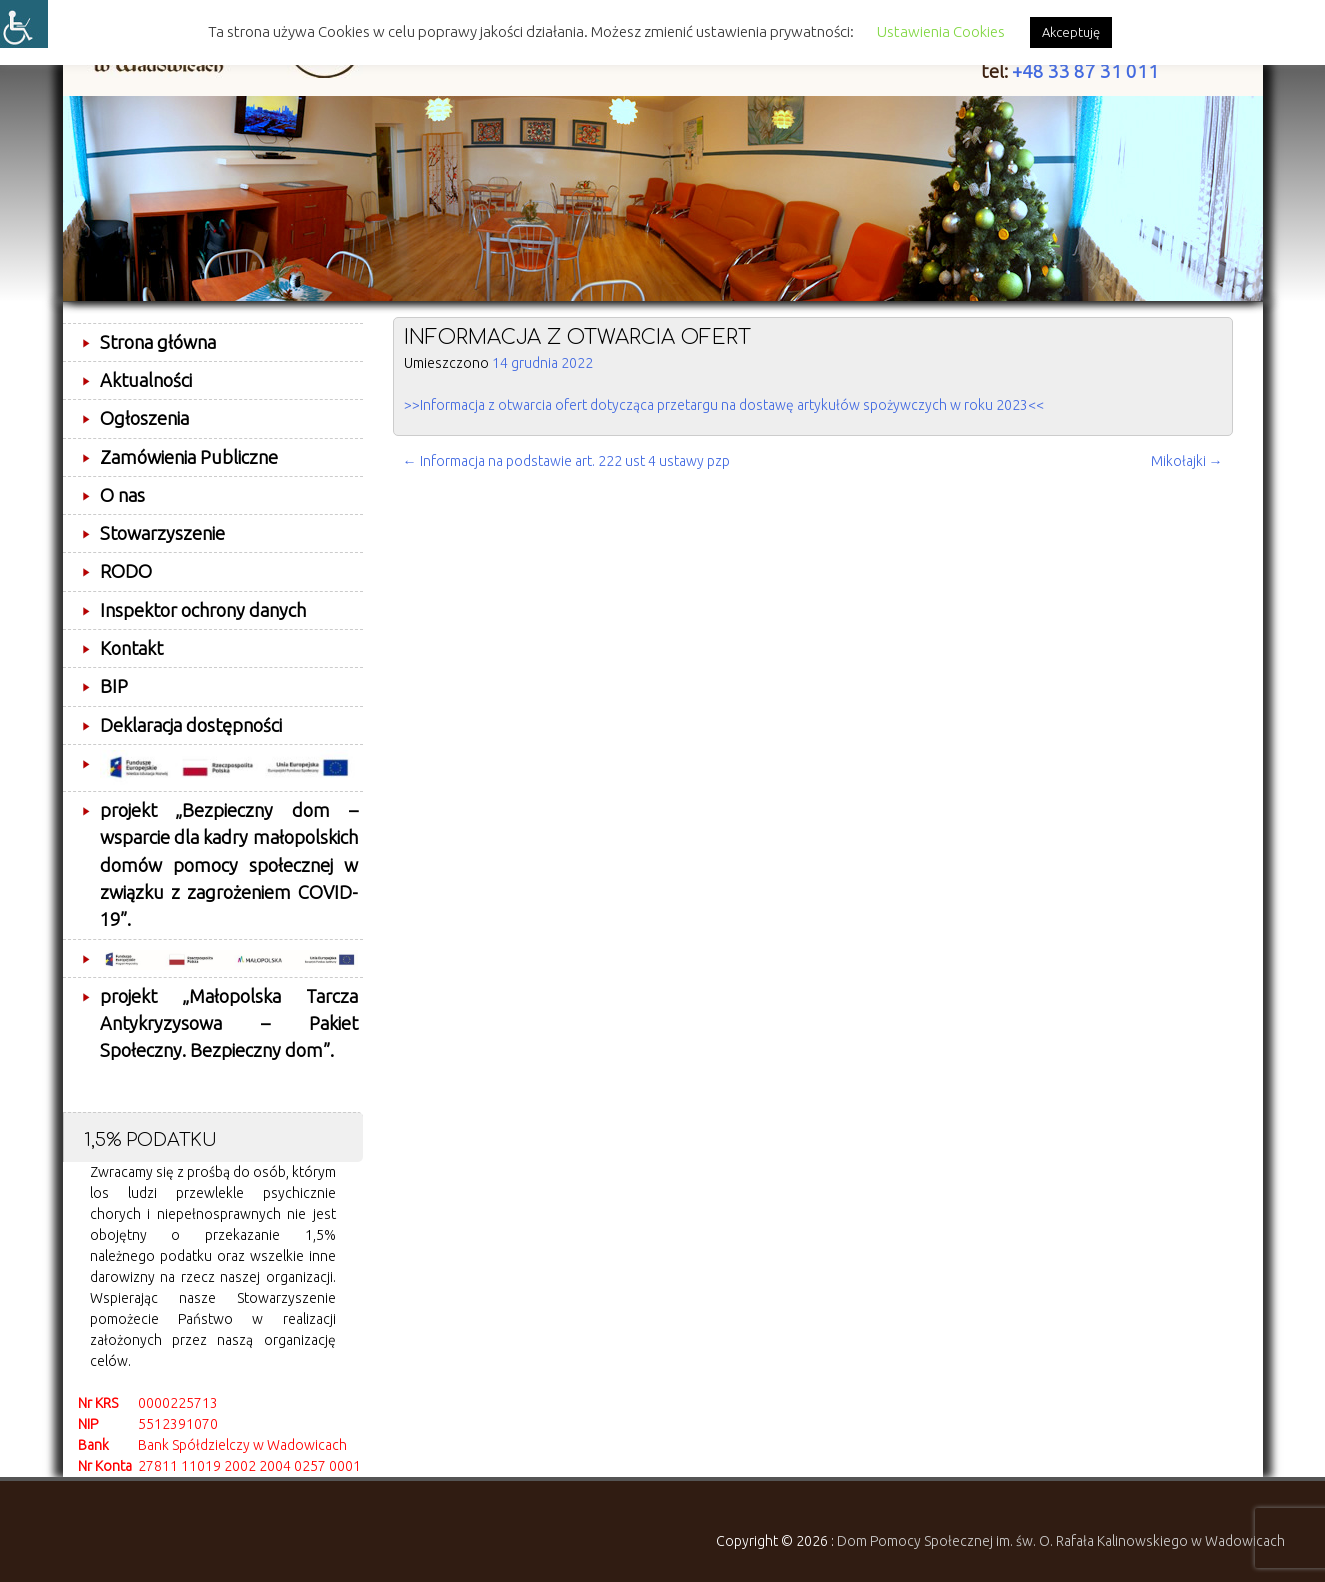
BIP (114, 686)
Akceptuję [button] (1071, 32)
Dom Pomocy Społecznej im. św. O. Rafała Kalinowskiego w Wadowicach (1061, 1541)
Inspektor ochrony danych (203, 610)
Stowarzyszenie (162, 533)
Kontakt (131, 648)
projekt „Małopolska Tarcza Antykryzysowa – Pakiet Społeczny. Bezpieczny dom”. (229, 1023)
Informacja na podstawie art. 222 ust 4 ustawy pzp (566, 461)
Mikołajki (1187, 461)
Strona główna (158, 342)
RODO (126, 571)
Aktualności (146, 380)
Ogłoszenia (144, 418)
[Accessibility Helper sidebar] (24, 24)
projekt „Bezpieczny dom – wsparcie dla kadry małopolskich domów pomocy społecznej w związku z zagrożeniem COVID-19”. (229, 864)
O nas (122, 495)
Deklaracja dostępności (191, 725)
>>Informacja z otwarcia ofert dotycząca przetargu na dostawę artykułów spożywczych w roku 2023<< (724, 405)
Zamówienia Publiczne (189, 457)
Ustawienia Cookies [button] (941, 31)
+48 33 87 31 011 (1085, 71)
